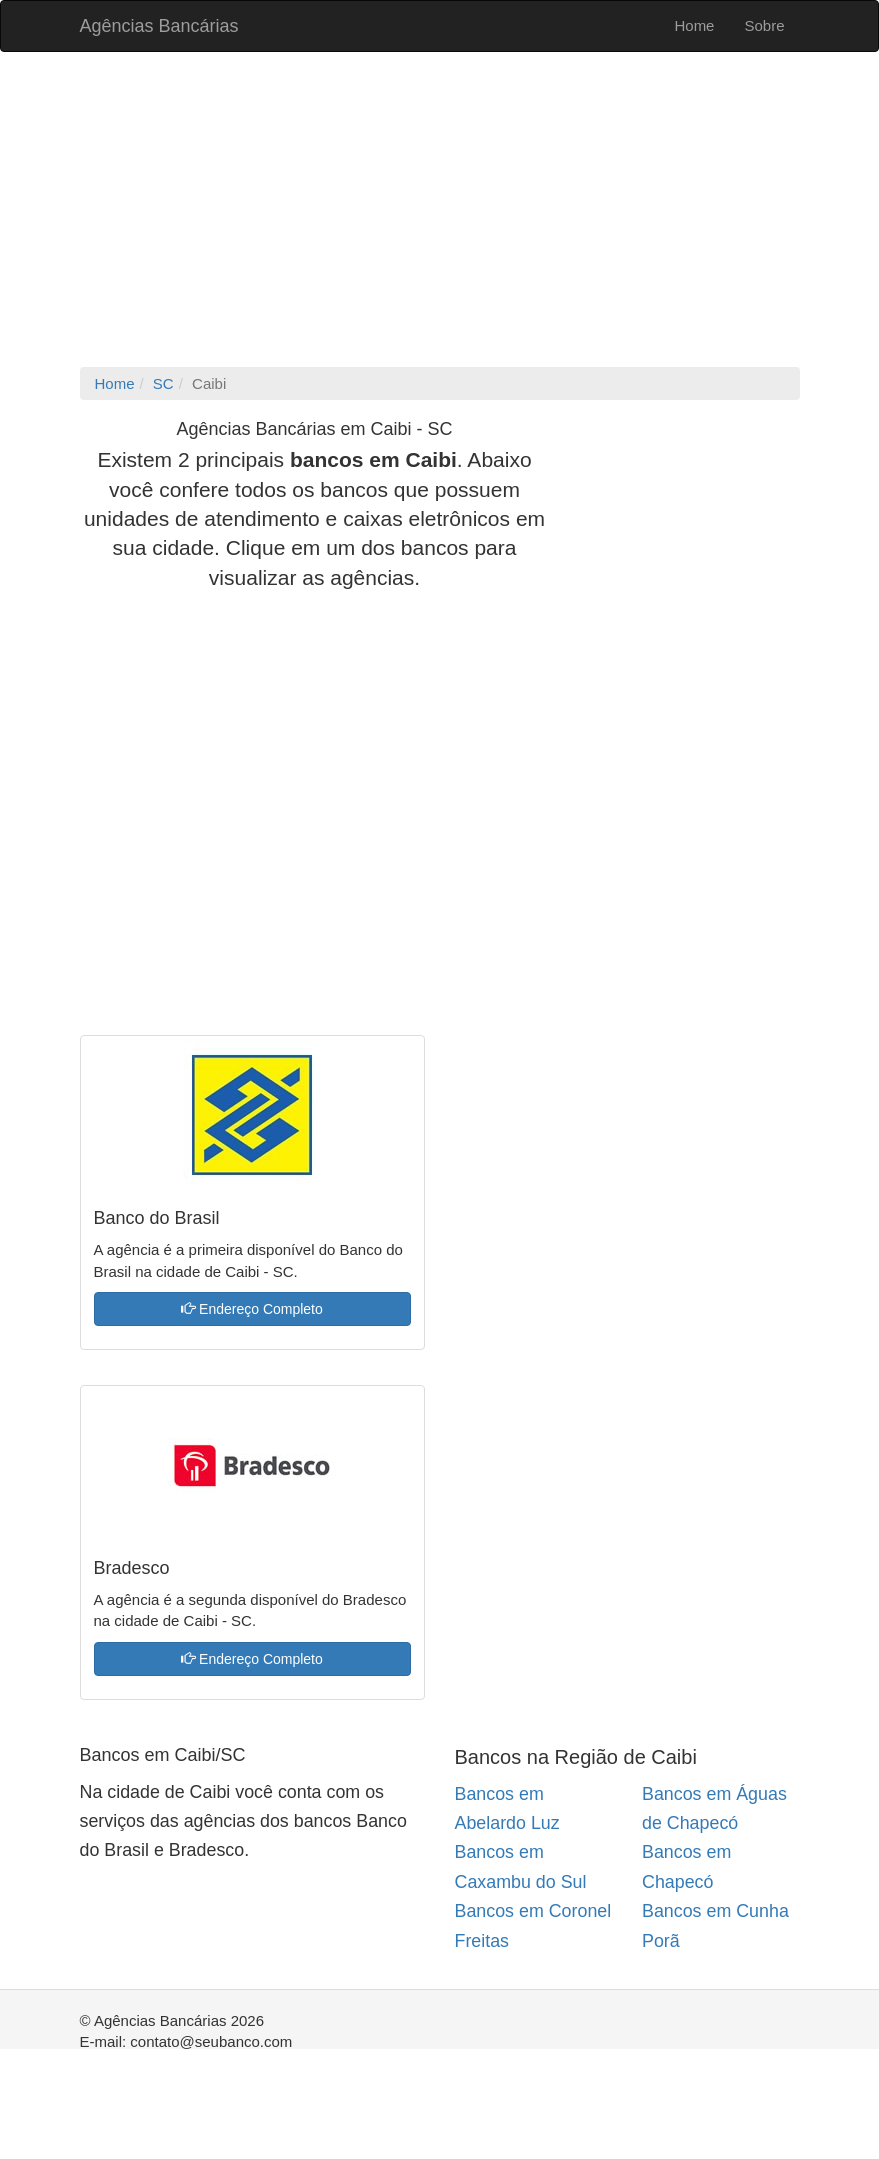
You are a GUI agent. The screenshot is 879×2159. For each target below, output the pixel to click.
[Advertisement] (440, 212)
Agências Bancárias (159, 26)
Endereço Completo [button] (252, 1309)
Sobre (764, 25)
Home (694, 25)
